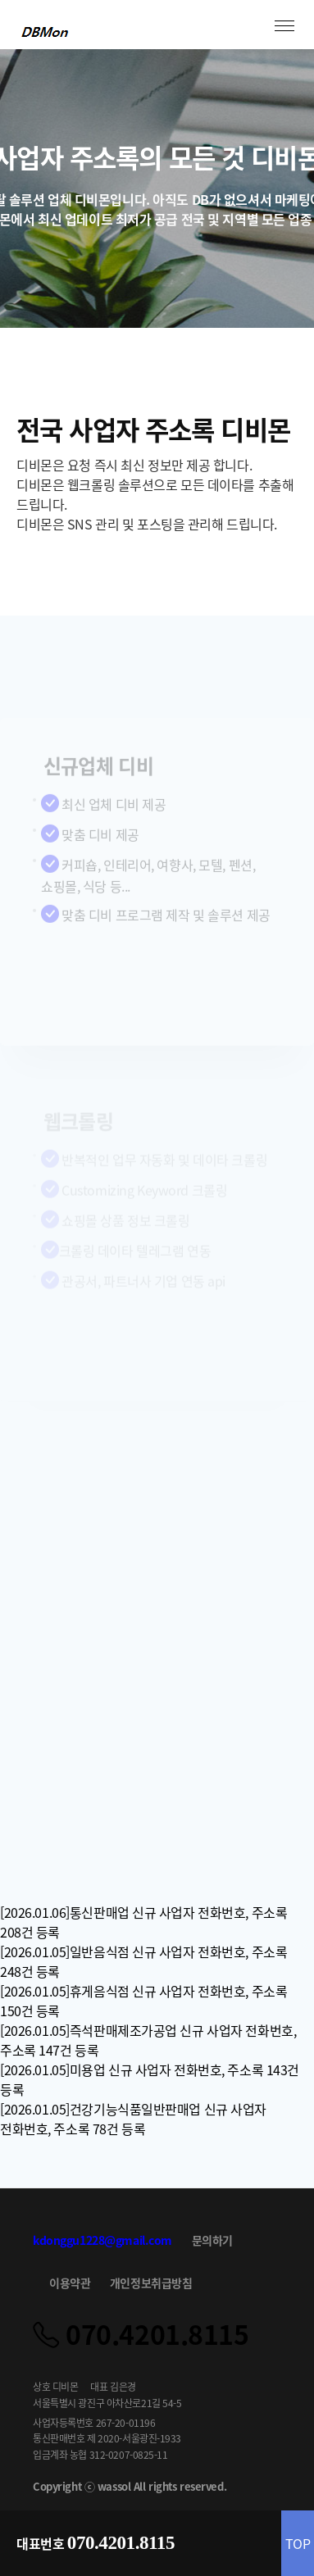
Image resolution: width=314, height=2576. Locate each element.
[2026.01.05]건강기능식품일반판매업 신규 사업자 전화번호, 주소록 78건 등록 (133, 2118)
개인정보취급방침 (151, 2282)
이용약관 (69, 2282)
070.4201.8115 (121, 2543)
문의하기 (212, 2240)
